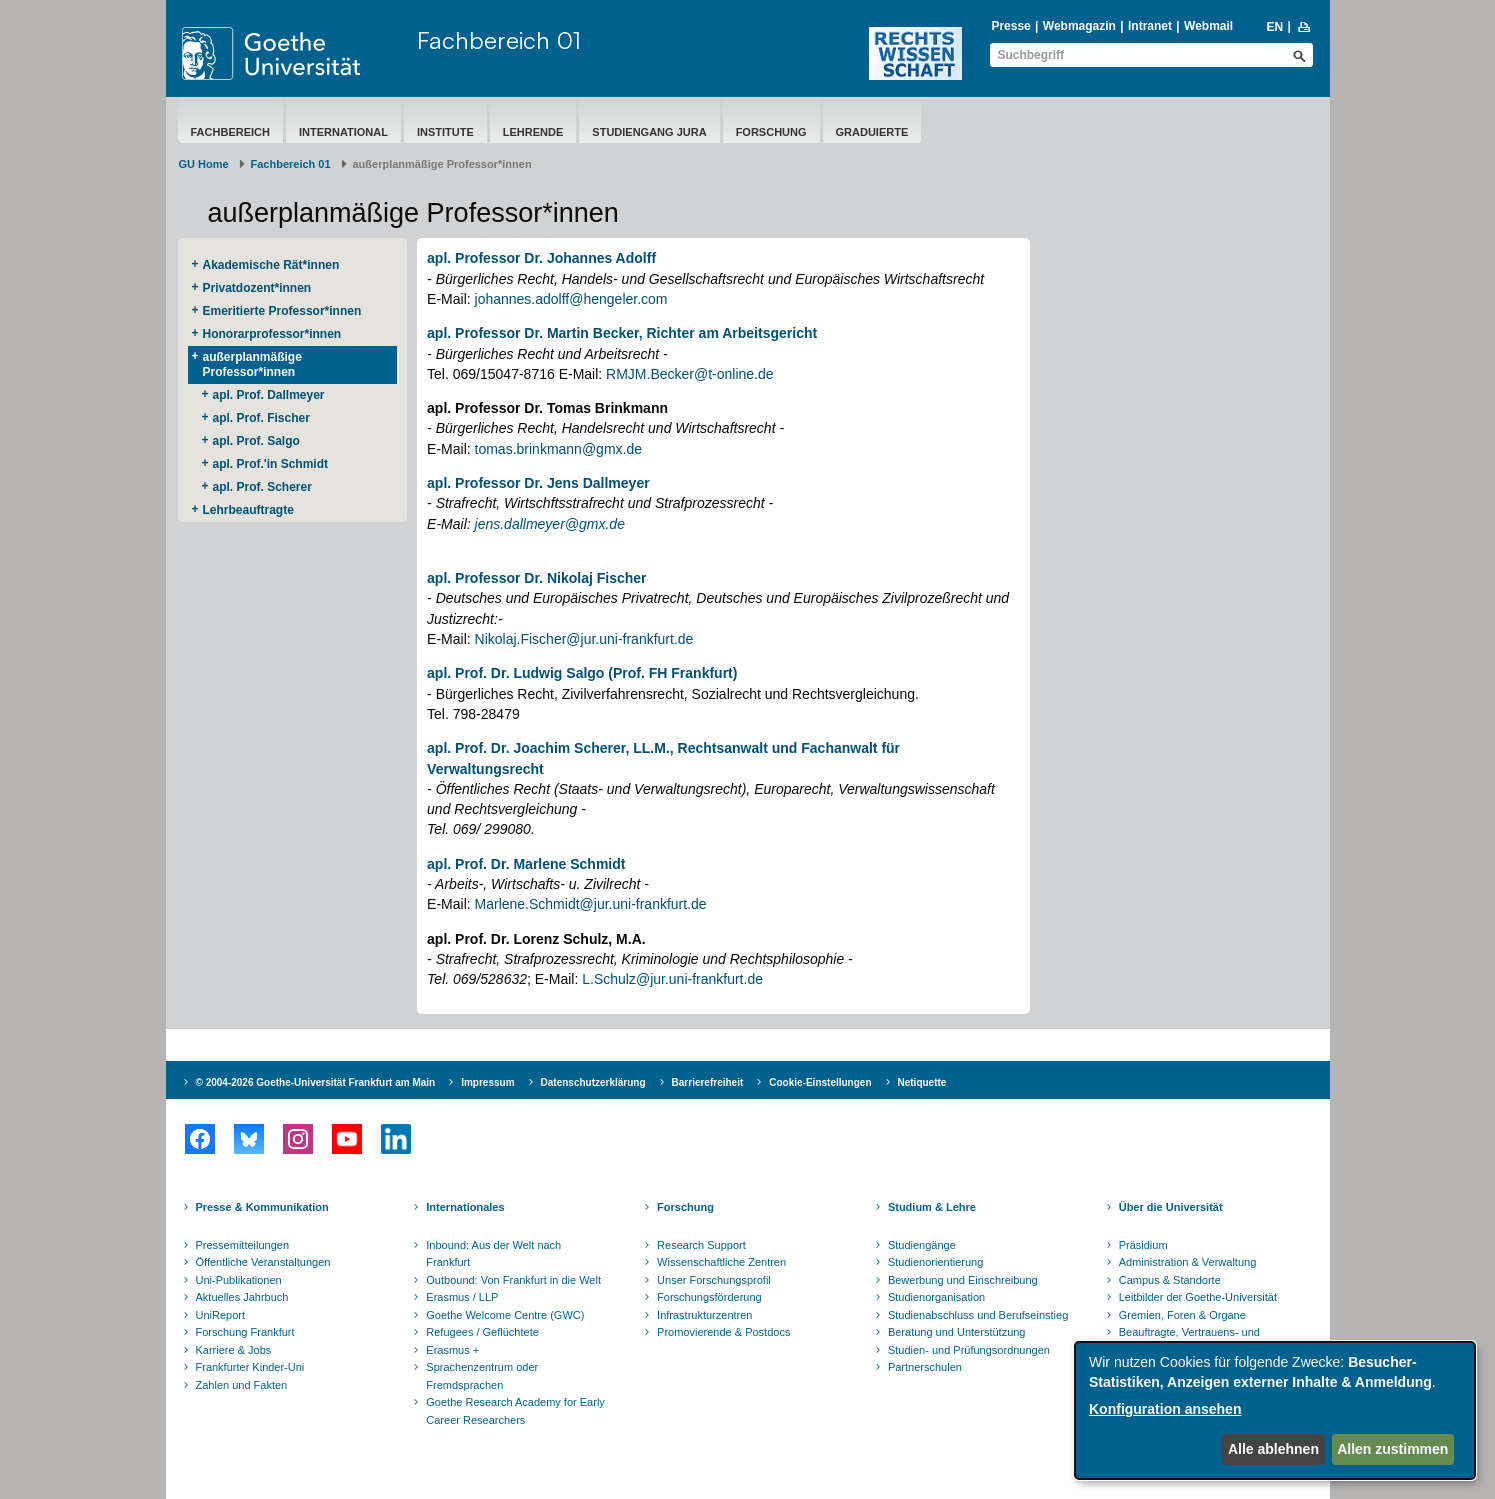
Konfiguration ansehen (1165, 1409)
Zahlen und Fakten (242, 1385)
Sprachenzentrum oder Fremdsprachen (482, 1376)
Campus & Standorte (1170, 1280)
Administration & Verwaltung (1188, 1262)
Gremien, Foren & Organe (1182, 1315)
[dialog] (1275, 1410)
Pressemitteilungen (243, 1245)
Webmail (1208, 26)
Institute (445, 132)
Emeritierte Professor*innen (282, 311)
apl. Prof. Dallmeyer (269, 395)
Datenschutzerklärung (593, 1082)
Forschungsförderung (709, 1297)
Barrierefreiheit (708, 1082)
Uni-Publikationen (239, 1280)
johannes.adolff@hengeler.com (571, 299)
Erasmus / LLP (462, 1297)
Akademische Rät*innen (271, 265)
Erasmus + (452, 1350)
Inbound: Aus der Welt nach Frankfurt (493, 1254)
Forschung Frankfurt (245, 1332)
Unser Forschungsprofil (714, 1280)
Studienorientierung (935, 1262)
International (343, 132)
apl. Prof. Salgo (256, 441)
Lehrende (533, 132)
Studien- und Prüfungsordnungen (969, 1350)
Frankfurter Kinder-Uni (250, 1367)
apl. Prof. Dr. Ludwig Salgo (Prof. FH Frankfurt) (582, 673)
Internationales (465, 1207)
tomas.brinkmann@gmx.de (559, 449)
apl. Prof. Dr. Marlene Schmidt (526, 864)
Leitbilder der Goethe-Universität (1198, 1297)
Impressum (487, 1082)
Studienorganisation (936, 1297)
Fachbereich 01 (499, 40)
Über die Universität (1171, 1207)
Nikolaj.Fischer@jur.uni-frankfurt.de (584, 639)
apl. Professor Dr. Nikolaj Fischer (536, 578)
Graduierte (872, 132)
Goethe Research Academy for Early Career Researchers (515, 1411)
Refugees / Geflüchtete (482, 1332)
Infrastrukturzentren (704, 1315)
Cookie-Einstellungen (820, 1082)
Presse (1010, 26)
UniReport (221, 1315)
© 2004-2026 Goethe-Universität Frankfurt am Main (316, 1082)
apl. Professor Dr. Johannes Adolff (541, 258)
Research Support (701, 1245)
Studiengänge (922, 1245)
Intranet (1150, 26)
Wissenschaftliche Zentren (721, 1262)
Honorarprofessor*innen (272, 334)
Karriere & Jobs (234, 1350)
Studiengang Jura (649, 132)
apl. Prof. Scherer (262, 487)
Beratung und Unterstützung (957, 1332)
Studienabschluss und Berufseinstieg (978, 1315)
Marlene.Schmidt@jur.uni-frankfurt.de (591, 904)
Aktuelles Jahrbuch (242, 1297)
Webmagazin (1079, 26)
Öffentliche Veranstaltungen (263, 1262)
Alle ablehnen (1273, 1449)
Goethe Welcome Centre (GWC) (505, 1315)
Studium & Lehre (932, 1207)
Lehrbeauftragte (248, 510)
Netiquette (922, 1082)
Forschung (771, 132)
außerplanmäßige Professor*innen (252, 364)
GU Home (204, 164)
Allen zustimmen (1392, 1449)
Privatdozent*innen (257, 288)
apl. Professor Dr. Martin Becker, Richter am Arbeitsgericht (622, 333)
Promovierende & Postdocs (723, 1332)
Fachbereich (230, 132)
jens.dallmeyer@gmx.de (550, 524)
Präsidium (1143, 1245)
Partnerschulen (925, 1367)
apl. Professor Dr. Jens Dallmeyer (538, 483)
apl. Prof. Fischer (261, 418)
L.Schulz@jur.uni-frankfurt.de (670, 979)
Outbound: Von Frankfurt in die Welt (513, 1280)
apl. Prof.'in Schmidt (271, 464)
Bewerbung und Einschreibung (963, 1280)
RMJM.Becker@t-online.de (690, 374)
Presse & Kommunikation (262, 1207)
